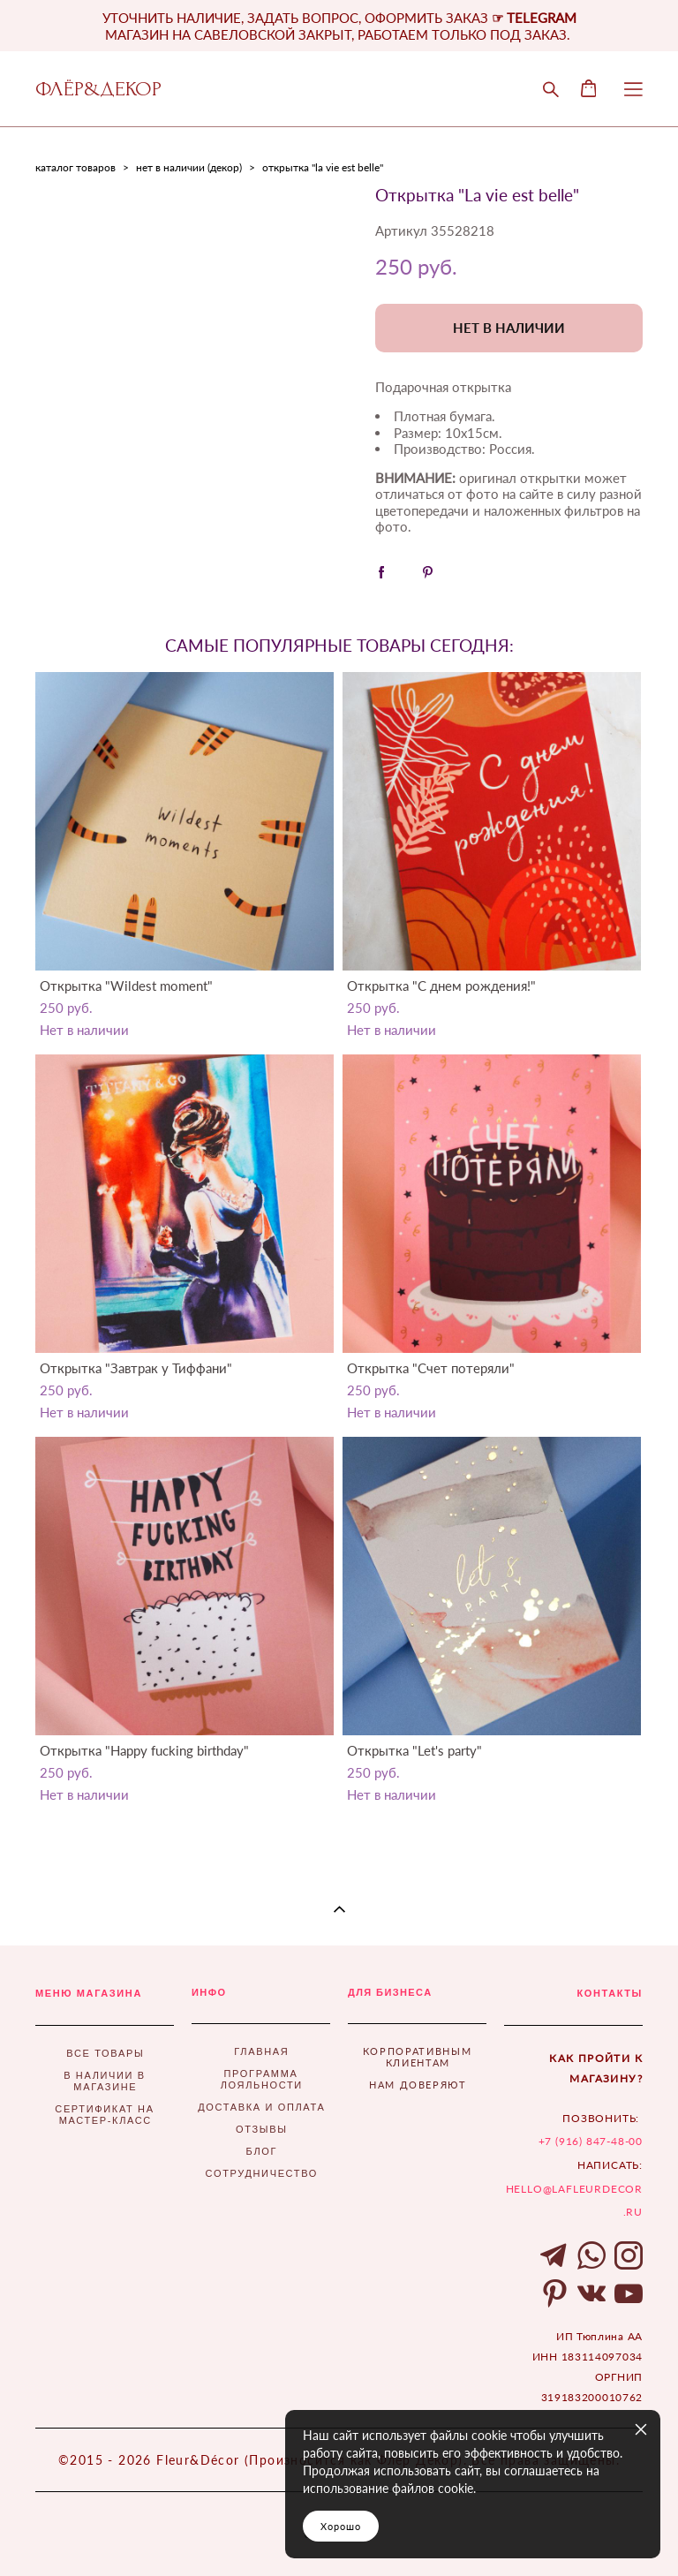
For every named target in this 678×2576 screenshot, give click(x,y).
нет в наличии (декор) (189, 167)
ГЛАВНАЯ (261, 2051)
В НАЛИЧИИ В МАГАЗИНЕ (105, 2081)
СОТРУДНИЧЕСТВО (262, 2173)
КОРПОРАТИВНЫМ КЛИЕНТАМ (417, 2056)
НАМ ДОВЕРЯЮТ (418, 2084)
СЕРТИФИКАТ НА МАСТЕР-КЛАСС (104, 2115)
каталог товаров (75, 167)
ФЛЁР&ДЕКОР (98, 89)
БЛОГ (262, 2151)
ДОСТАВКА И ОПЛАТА (261, 2107)
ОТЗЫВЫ (262, 2129)
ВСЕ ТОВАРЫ (105, 2053)
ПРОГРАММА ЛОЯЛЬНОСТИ (262, 2079)
